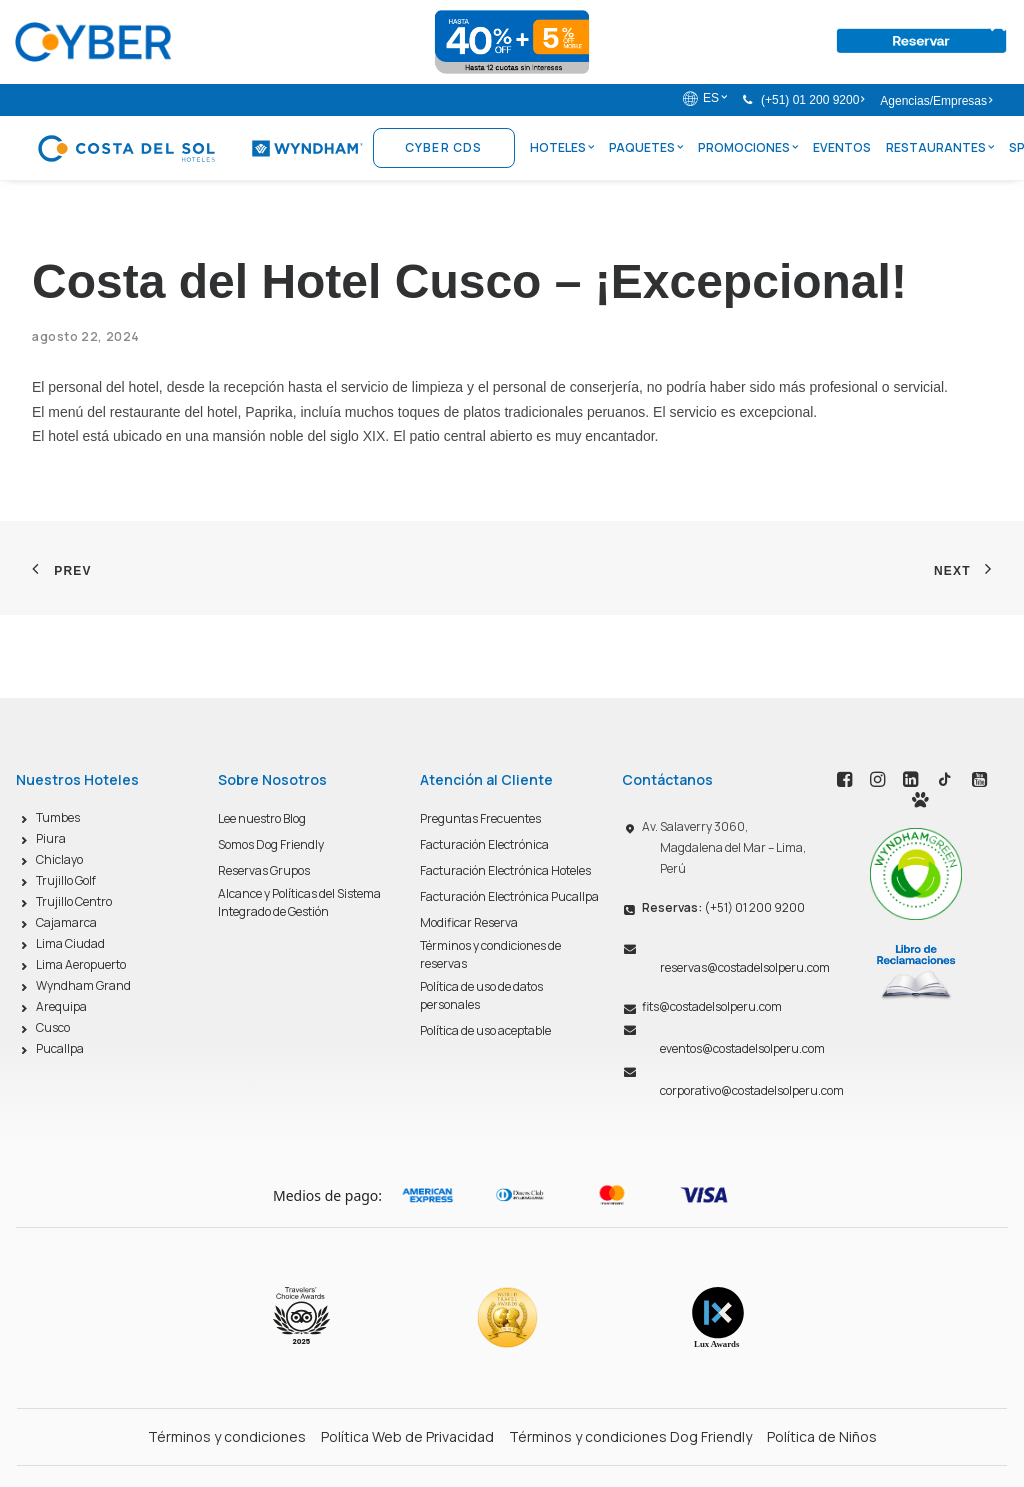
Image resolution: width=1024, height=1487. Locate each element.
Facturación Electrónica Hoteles (505, 870)
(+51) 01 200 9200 (812, 100)
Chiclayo (59, 859)
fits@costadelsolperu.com (712, 1006)
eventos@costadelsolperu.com (742, 1048)
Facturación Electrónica (484, 844)
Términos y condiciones (227, 1436)
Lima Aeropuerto (81, 964)
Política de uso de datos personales (481, 995)
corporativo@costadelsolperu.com (752, 1090)
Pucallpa (60, 1048)
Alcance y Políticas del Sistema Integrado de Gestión (299, 902)
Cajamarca (66, 922)
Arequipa (61, 1006)
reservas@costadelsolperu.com (745, 967)
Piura (51, 838)
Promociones (748, 147)
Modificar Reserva (469, 922)
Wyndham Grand (83, 985)
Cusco (53, 1027)
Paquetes (646, 147)
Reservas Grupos (264, 870)
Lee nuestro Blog (262, 818)
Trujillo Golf (66, 880)
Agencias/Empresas (936, 101)
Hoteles (562, 147)
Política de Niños (822, 1436)
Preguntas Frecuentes (480, 818)
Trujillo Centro (74, 901)
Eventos (842, 147)
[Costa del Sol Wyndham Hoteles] (199, 148)
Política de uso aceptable (485, 1030)
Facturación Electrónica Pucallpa (509, 896)
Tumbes (58, 817)
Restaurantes (940, 147)
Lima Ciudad (70, 943)
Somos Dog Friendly (271, 844)
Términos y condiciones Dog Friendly (630, 1436)
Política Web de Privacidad (407, 1436)
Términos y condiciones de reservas (490, 954)
